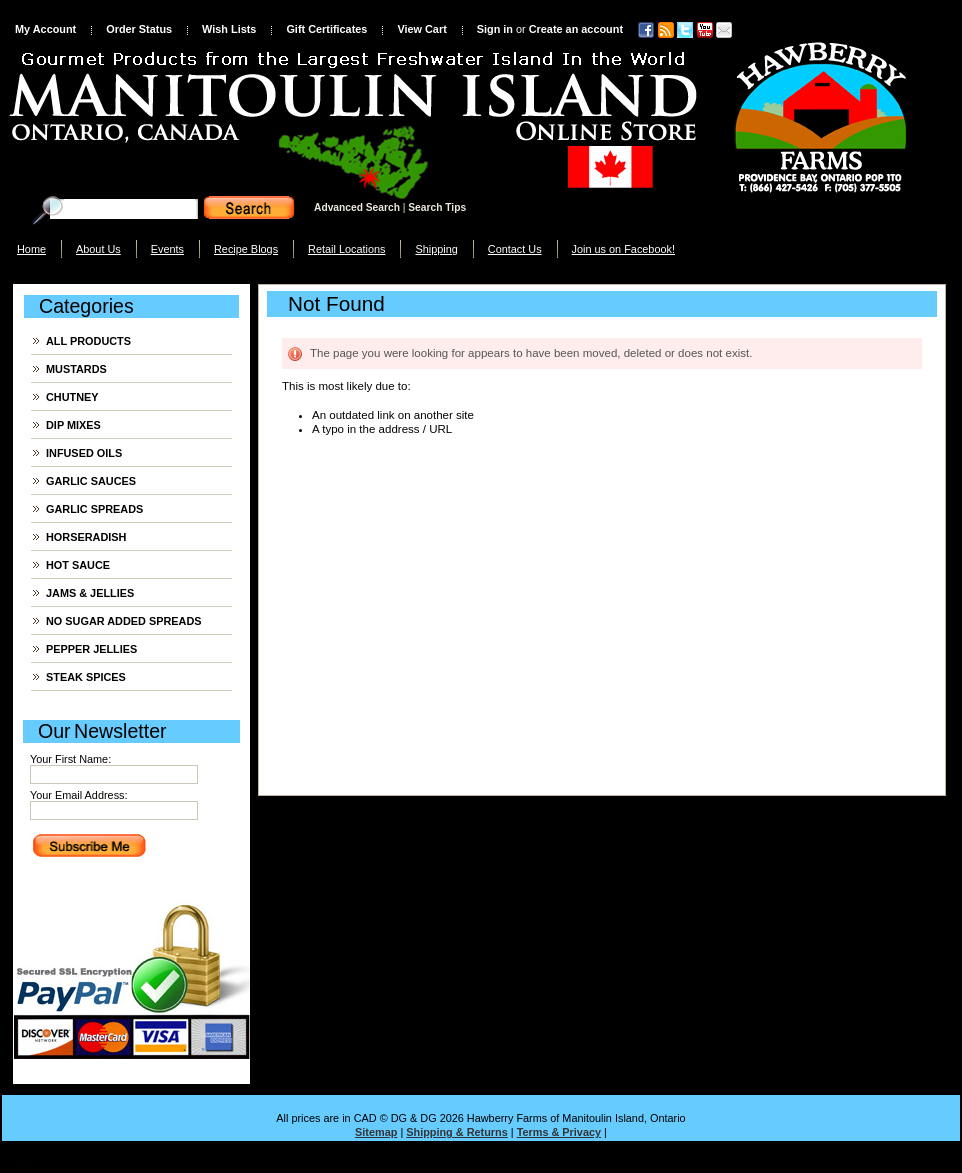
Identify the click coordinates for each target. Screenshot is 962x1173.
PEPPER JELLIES (91, 649)
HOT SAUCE (78, 565)
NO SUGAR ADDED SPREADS (124, 621)
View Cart (421, 29)
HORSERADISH (86, 537)
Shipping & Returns (457, 1132)
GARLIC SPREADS (94, 509)
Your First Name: (70, 759)
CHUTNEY (72, 397)
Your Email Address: (79, 795)
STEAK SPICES (86, 677)
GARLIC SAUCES (91, 481)
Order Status (139, 29)
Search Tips (437, 207)
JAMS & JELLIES (90, 593)
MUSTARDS (76, 369)
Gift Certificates (326, 29)
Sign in (495, 29)
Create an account (576, 29)
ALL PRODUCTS (88, 341)
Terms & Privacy (559, 1132)
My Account (45, 29)
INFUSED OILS (84, 453)
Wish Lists (229, 29)
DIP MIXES (73, 425)
